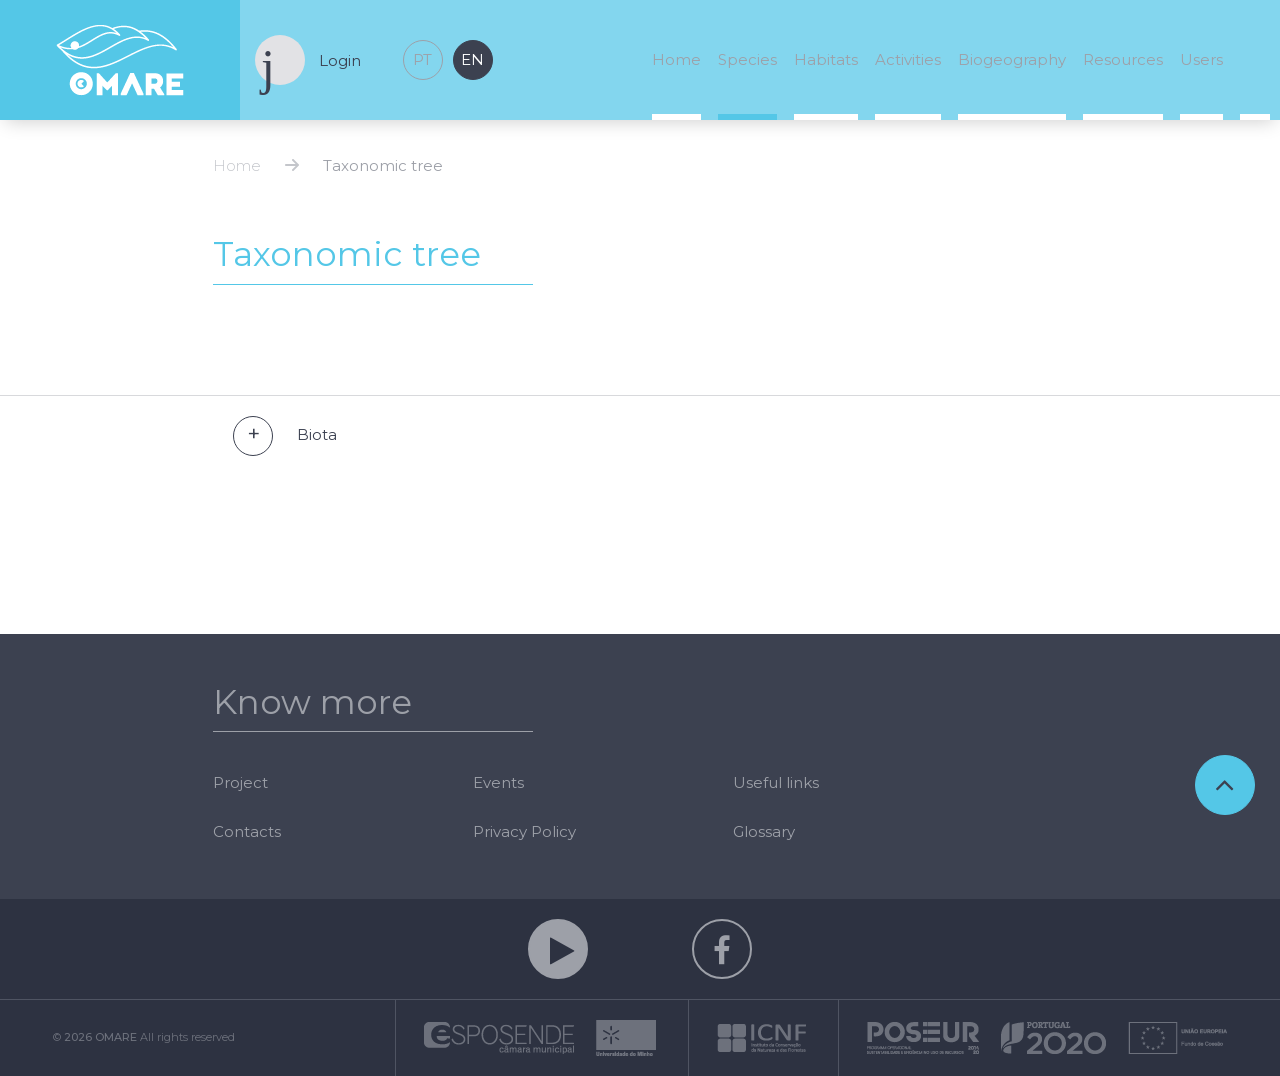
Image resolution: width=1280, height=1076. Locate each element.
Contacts (247, 831)
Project (240, 782)
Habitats (826, 59)
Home (676, 59)
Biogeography (1012, 59)
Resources (1123, 59)
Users (1201, 59)
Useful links (776, 782)
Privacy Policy (524, 831)
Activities (908, 59)
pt (422, 59)
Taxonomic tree (383, 165)
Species (747, 59)
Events (498, 782)
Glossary (764, 831)
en (472, 59)
